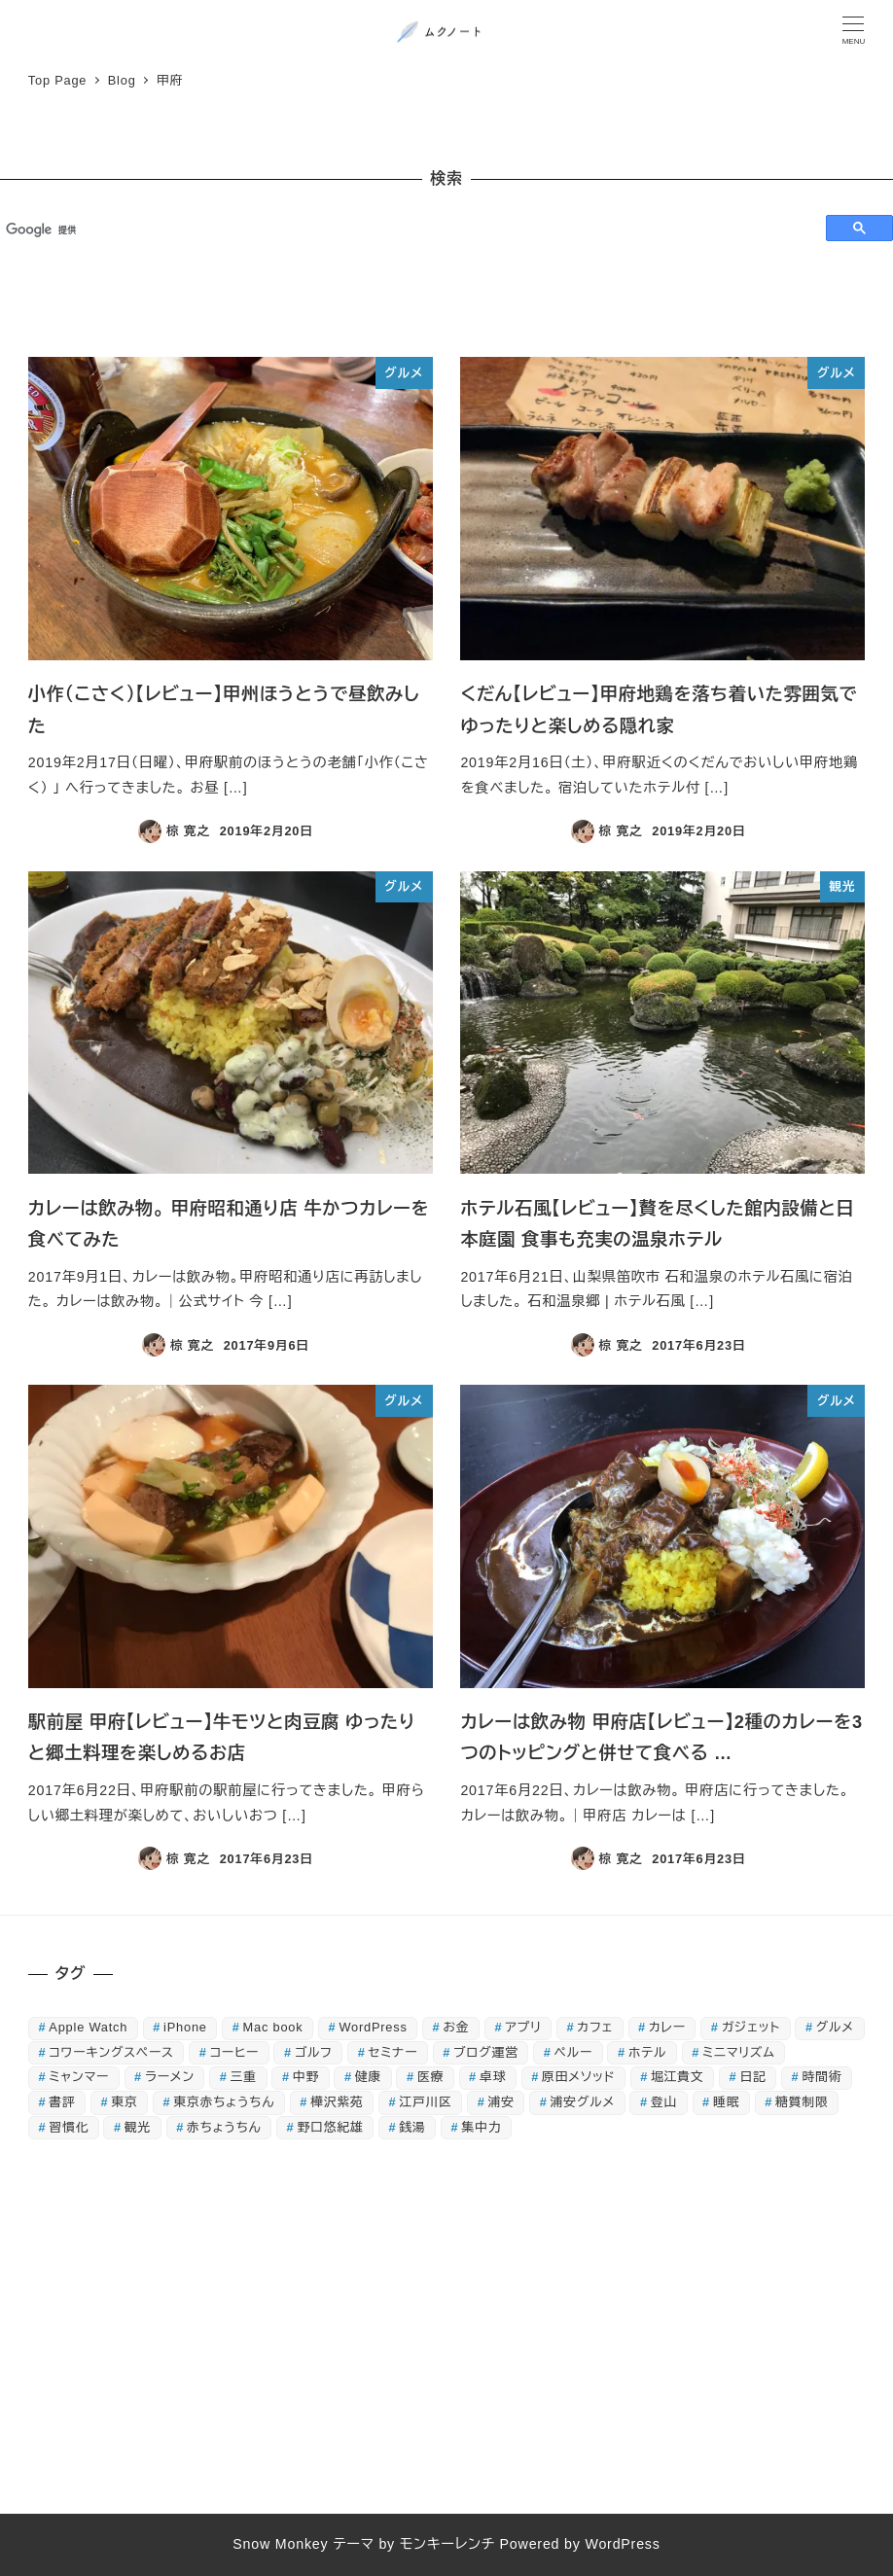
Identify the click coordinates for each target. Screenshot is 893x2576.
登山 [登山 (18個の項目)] (664, 2102)
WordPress (622, 2544)
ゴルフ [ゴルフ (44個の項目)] (314, 2052)
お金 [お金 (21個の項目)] (457, 2027)
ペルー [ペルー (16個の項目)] (573, 2052)
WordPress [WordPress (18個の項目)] (373, 2027)
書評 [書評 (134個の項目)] (62, 2102)
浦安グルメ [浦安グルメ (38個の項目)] (583, 2102)
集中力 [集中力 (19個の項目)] (481, 2127)
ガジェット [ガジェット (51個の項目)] (751, 2027)
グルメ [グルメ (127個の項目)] (835, 2027)
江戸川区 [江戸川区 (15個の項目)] (425, 2102)
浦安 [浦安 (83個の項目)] (501, 2102)
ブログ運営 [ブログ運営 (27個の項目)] (485, 2052)
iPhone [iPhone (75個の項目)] (185, 2027)
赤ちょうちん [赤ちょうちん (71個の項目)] (224, 2127)
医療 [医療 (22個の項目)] (430, 2076)
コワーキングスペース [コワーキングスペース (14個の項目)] (111, 2052)
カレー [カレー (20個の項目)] (667, 2027)
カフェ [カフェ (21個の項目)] (595, 2027)
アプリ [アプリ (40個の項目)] (523, 2027)
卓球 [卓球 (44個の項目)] (493, 2076)
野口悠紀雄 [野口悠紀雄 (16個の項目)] (331, 2127)
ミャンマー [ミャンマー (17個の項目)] (79, 2076)
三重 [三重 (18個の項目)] (244, 2076)
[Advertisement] (446, 2333)
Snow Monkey (280, 2544)
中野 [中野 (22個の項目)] (306, 2076)
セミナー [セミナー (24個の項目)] (393, 2052)
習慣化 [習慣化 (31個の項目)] (69, 2127)
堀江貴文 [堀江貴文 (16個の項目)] (677, 2076)
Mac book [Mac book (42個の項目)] (273, 2027)
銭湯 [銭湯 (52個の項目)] (412, 2127)
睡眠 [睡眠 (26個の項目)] (726, 2102)
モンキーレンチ (447, 2544)
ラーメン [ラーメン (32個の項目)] (170, 2076)
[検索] (404, 229)
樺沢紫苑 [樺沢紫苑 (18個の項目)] (336, 2102)
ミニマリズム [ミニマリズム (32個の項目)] (738, 2052)
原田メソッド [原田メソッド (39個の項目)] (578, 2076)
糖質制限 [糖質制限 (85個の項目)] (801, 2102)
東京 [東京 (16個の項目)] (124, 2102)
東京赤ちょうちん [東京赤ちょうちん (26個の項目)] (223, 2102)
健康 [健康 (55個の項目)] (368, 2076)
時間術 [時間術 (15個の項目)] (822, 2076)
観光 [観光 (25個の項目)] (138, 2127)
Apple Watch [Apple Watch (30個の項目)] (88, 2027)
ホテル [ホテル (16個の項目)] (647, 2052)
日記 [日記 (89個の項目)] (752, 2076)
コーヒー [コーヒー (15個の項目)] (234, 2052)
